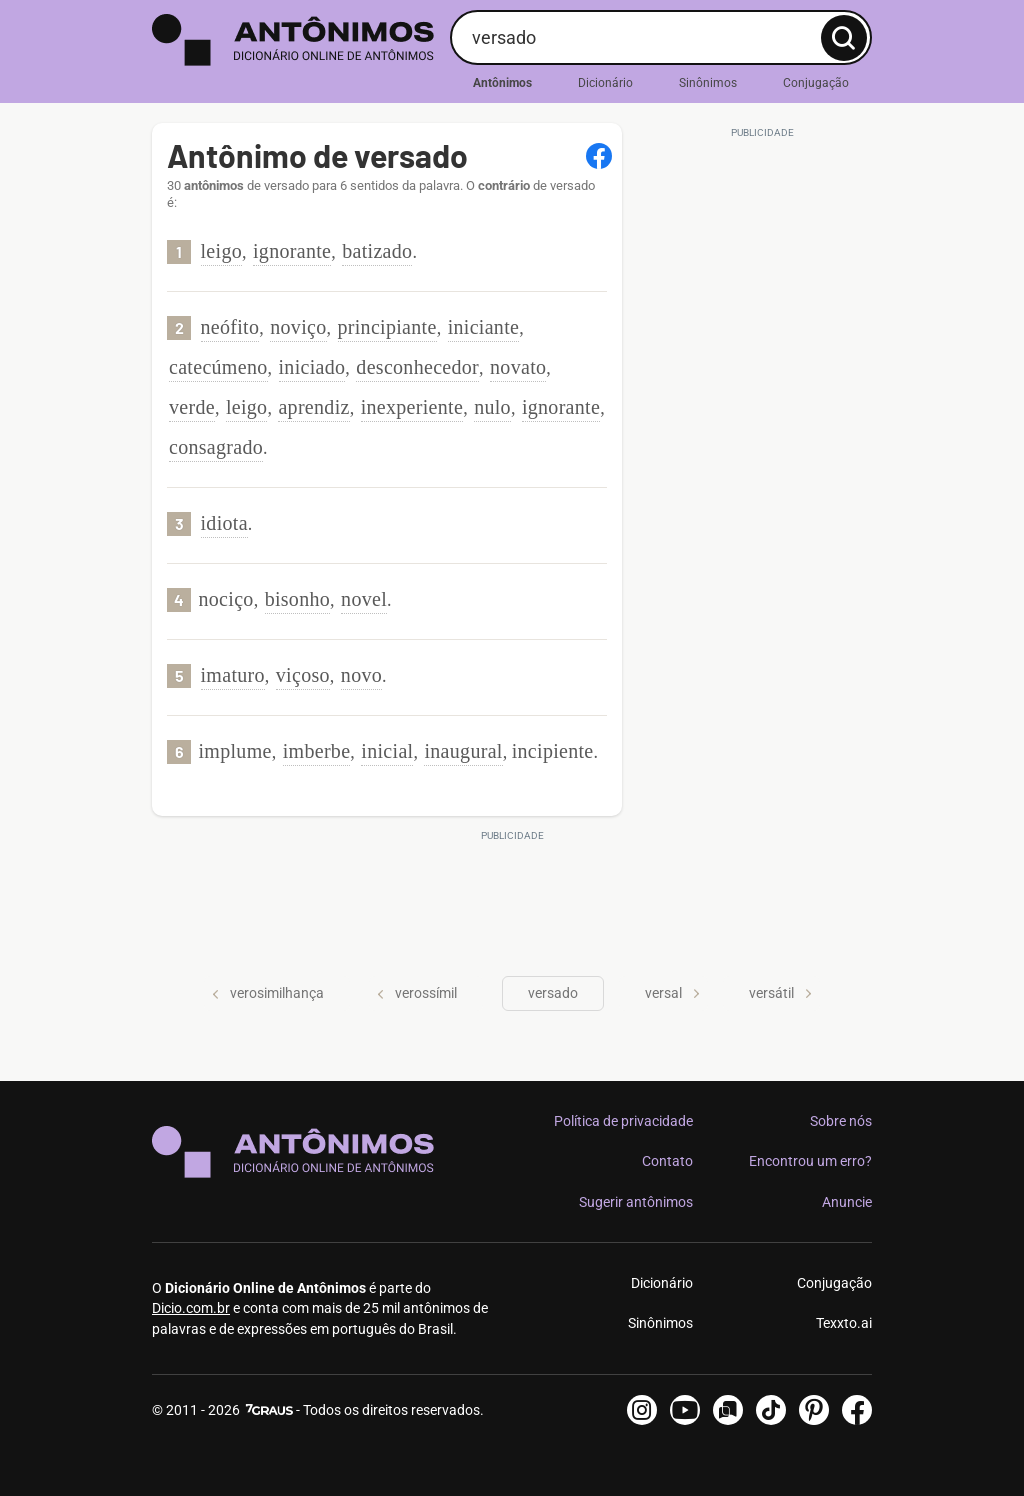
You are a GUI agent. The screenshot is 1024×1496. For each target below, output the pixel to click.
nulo (492, 407)
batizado (377, 251)
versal (672, 993)
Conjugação (816, 83)
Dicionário (605, 83)
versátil (780, 993)
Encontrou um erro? (810, 1161)
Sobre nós (841, 1121)
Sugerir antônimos (636, 1202)
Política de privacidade (623, 1121)
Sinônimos (708, 83)
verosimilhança (268, 993)
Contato (667, 1161)
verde (192, 407)
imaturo (233, 675)
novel (364, 599)
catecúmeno (218, 367)
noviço (298, 327)
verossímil (417, 993)
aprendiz (313, 407)
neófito (230, 327)
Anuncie (847, 1202)
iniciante (484, 327)
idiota (224, 523)
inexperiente (412, 407)
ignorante (292, 251)
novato (518, 367)
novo (361, 675)
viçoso (303, 675)
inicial (387, 751)
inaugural (463, 751)
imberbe (317, 751)
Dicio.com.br (191, 1308)
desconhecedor (417, 367)
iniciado (312, 367)
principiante (387, 327)
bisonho (297, 599)
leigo (222, 251)
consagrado (216, 447)
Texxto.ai (844, 1323)
